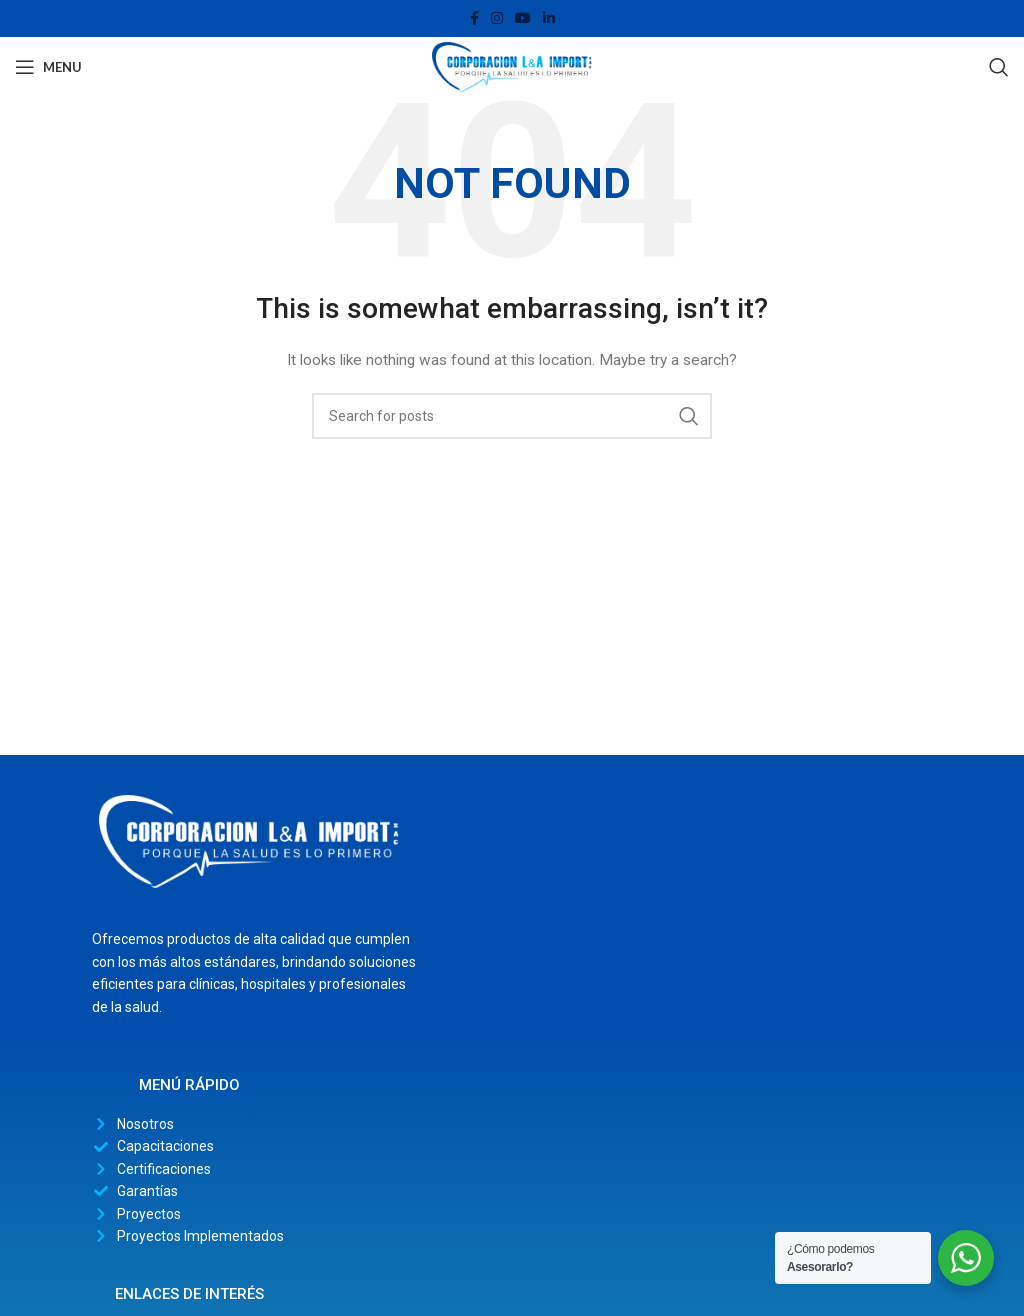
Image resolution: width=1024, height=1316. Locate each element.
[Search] (999, 67)
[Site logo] (512, 66)
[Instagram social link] (497, 18)
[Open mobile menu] (48, 67)
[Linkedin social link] (549, 18)
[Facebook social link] (474, 18)
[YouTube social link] (523, 18)
